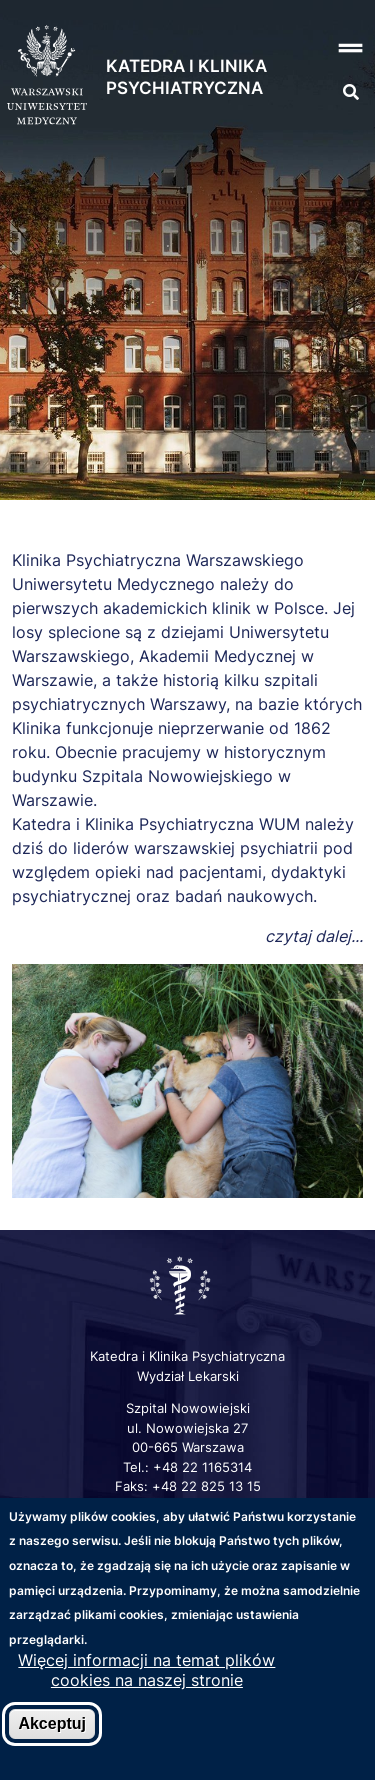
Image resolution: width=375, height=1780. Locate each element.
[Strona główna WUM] (47, 76)
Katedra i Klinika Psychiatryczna (186, 76)
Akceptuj (52, 1725)
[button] (344, 48)
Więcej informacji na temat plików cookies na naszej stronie (146, 1672)
